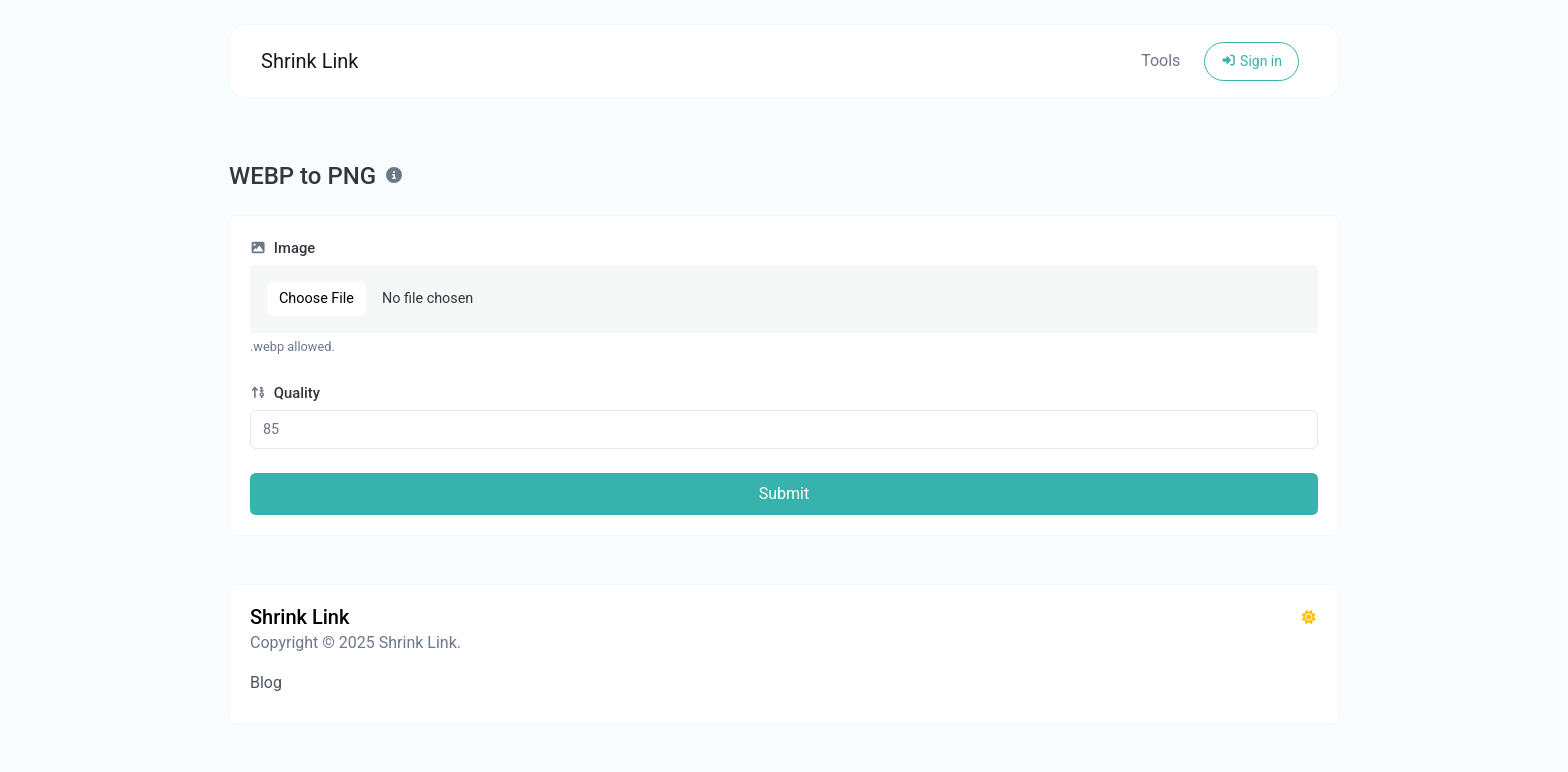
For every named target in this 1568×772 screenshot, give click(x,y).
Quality (285, 393)
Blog (266, 682)
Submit (784, 493)
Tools (1160, 60)
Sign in (1251, 61)
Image (282, 248)
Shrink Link (310, 61)
